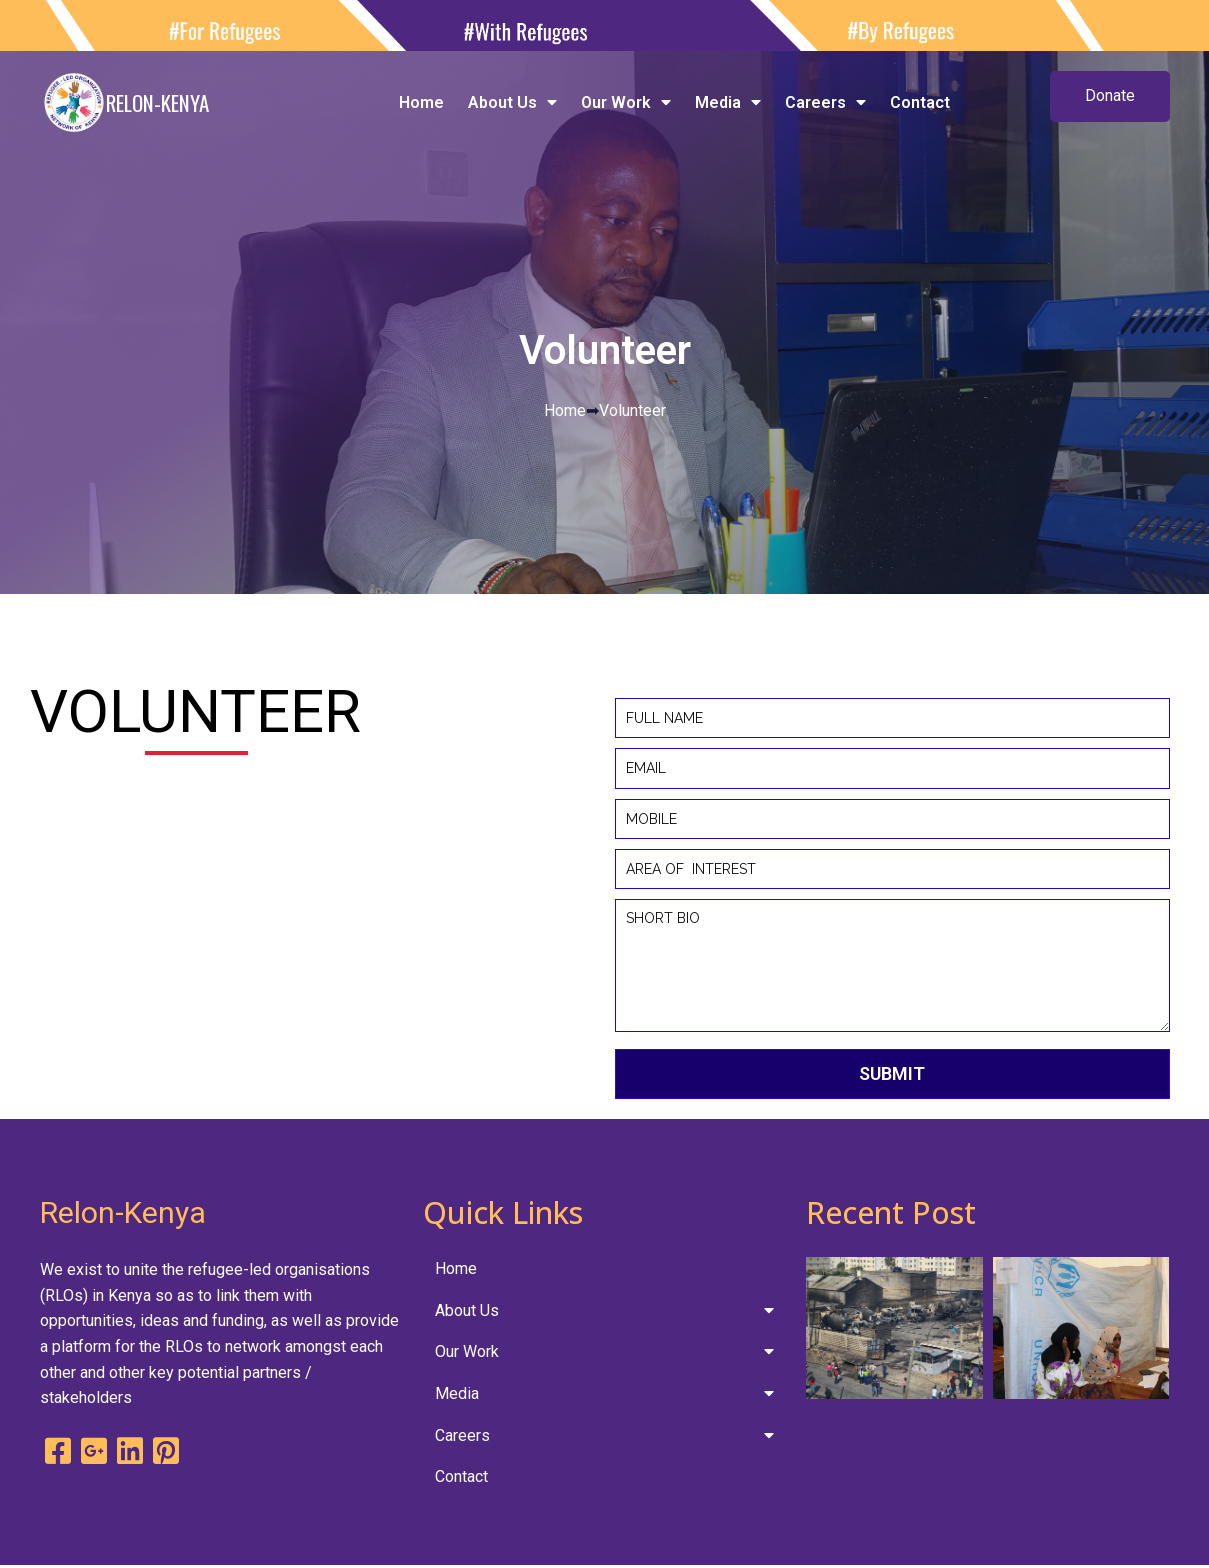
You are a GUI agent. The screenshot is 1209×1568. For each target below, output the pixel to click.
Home (565, 410)
